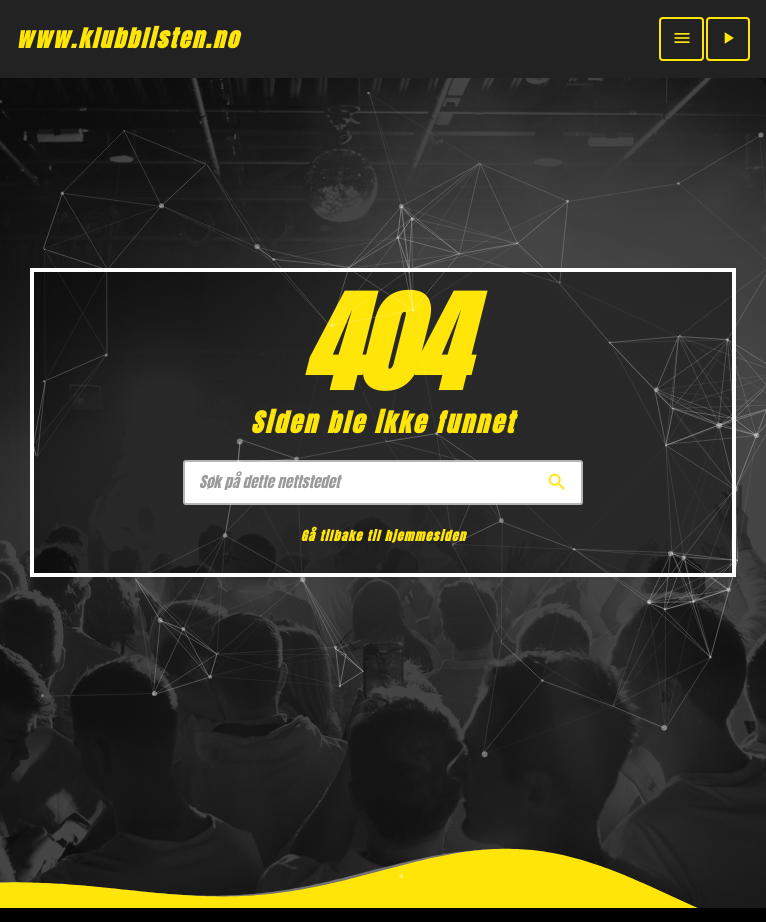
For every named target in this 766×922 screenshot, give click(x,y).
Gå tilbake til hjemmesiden (383, 536)
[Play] (728, 39)
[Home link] (128, 39)
